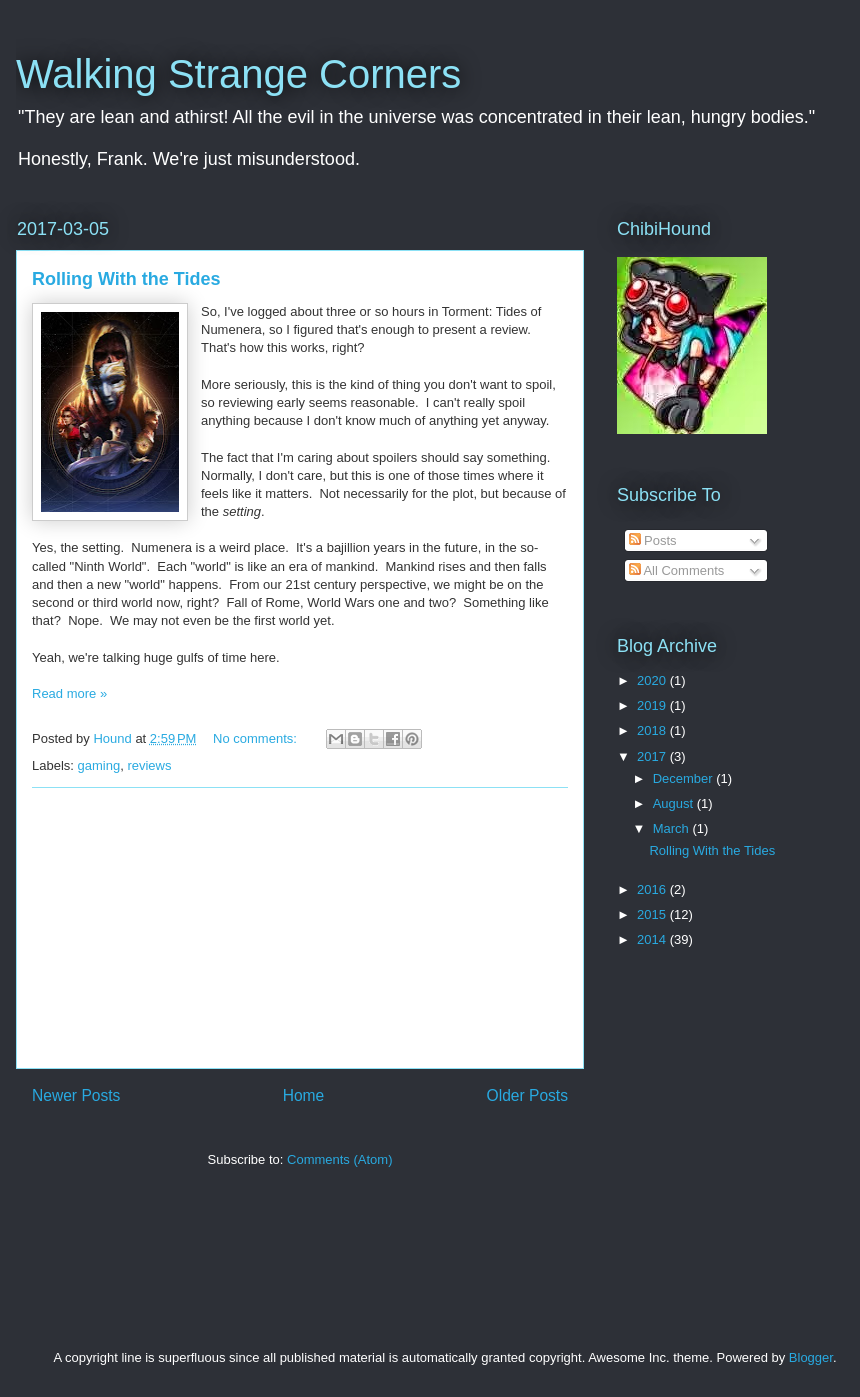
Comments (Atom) (339, 1159)
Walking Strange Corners (238, 74)
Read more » (69, 693)
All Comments (677, 570)
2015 (653, 914)
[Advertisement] (300, 928)
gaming (99, 765)
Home (304, 1095)
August (675, 803)
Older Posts (527, 1095)
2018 (653, 730)
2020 (653, 680)
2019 (653, 705)
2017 (653, 756)
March (673, 828)
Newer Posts (76, 1095)
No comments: (256, 738)
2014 (653, 939)
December (685, 778)
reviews (149, 765)
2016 (653, 889)
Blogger (811, 1357)
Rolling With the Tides (126, 279)
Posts (653, 540)
